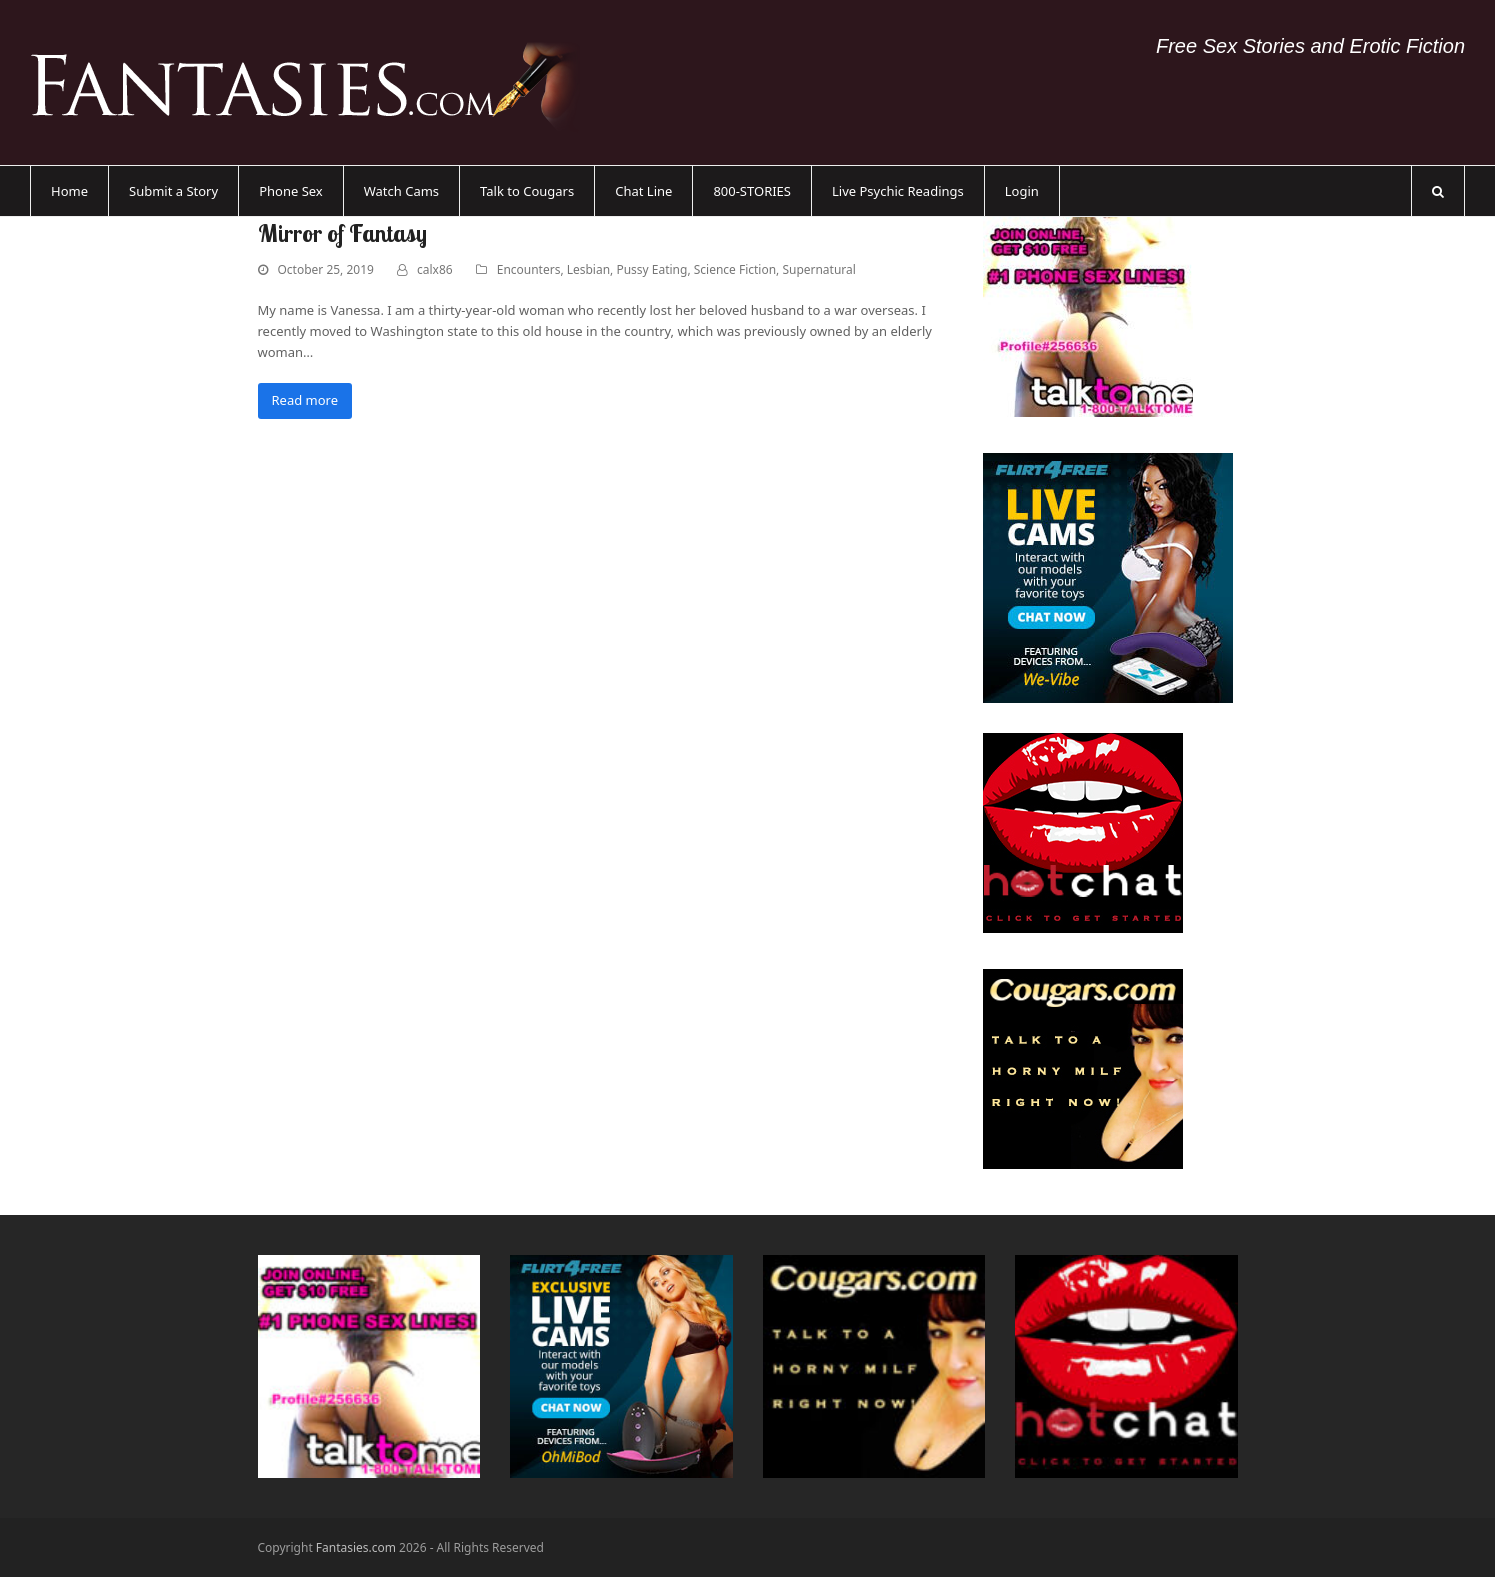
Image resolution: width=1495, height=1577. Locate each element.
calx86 (435, 269)
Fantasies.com (356, 1547)
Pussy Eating (651, 269)
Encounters (529, 269)
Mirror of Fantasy (342, 233)
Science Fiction (735, 269)
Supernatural (818, 269)
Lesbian (588, 269)
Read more (305, 400)
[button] (1438, 191)
